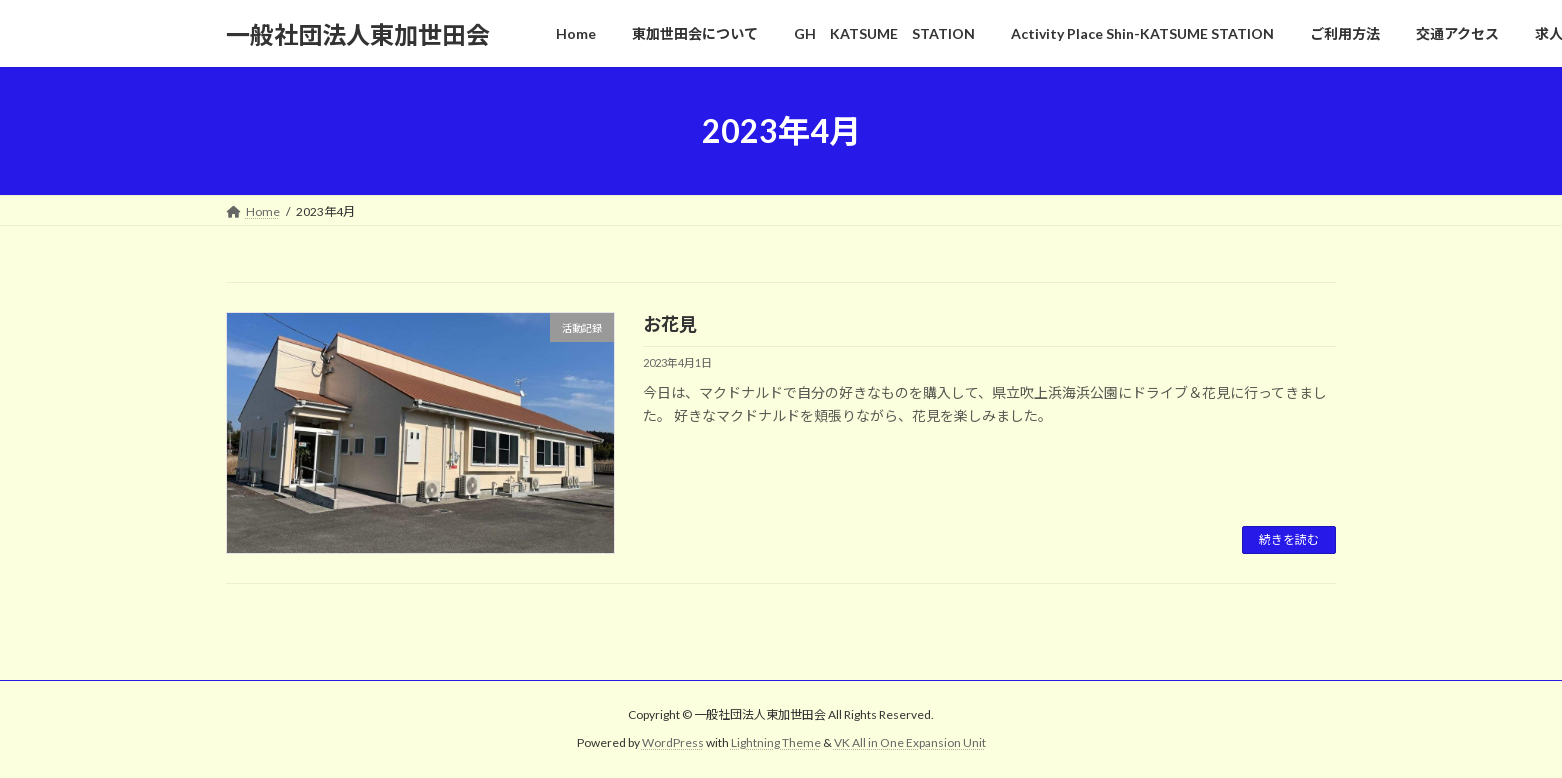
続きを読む (1289, 539)
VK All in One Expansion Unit (910, 743)
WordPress (673, 743)
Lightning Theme (776, 743)
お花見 (670, 324)
